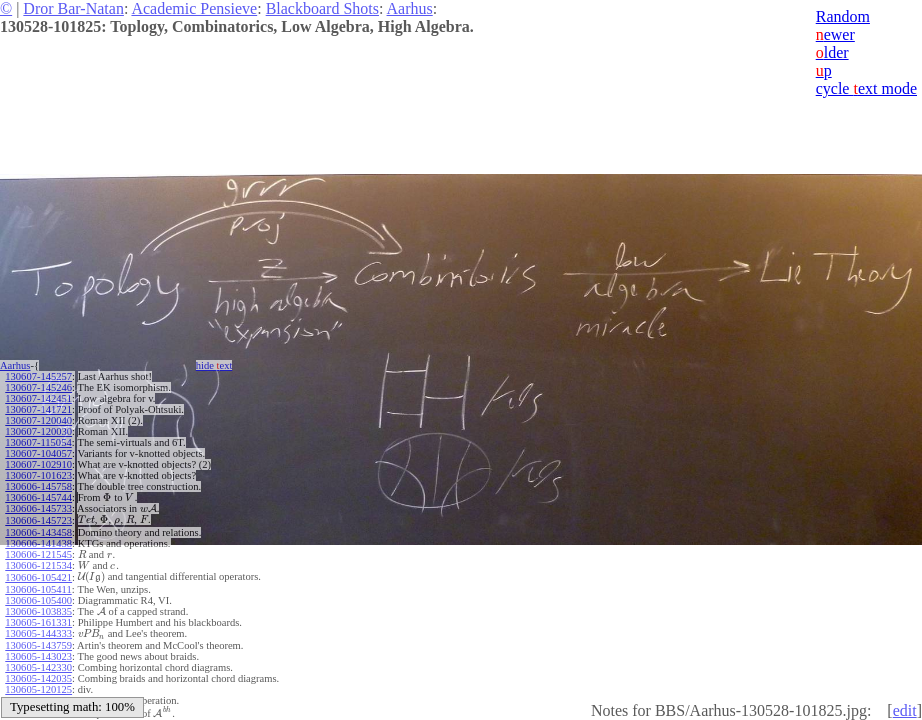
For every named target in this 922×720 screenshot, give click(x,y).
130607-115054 (38, 442)
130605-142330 (38, 667)
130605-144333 (38, 633)
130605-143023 (38, 656)
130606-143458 (38, 532)
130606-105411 (38, 589)
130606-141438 (38, 543)
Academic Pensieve (194, 8)
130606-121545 (38, 554)
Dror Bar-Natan (73, 8)
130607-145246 (38, 387)
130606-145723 (38, 520)
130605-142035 (38, 678)
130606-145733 (38, 508)
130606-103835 (38, 611)
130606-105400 (38, 600)
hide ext (214, 365)
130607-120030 (38, 431)
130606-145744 (38, 497)
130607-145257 (38, 376)
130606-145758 (38, 486)
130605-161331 (38, 622)
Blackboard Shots (322, 8)
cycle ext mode (866, 88)
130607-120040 (38, 420)
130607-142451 (38, 398)
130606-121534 (38, 565)
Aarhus (410, 8)
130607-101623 (38, 475)
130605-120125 (38, 689)
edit (905, 710)
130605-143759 (38, 645)
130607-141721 (38, 409)
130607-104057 (38, 453)
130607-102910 (38, 464)
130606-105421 (38, 577)
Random (843, 16)
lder (832, 52)
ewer (835, 34)
